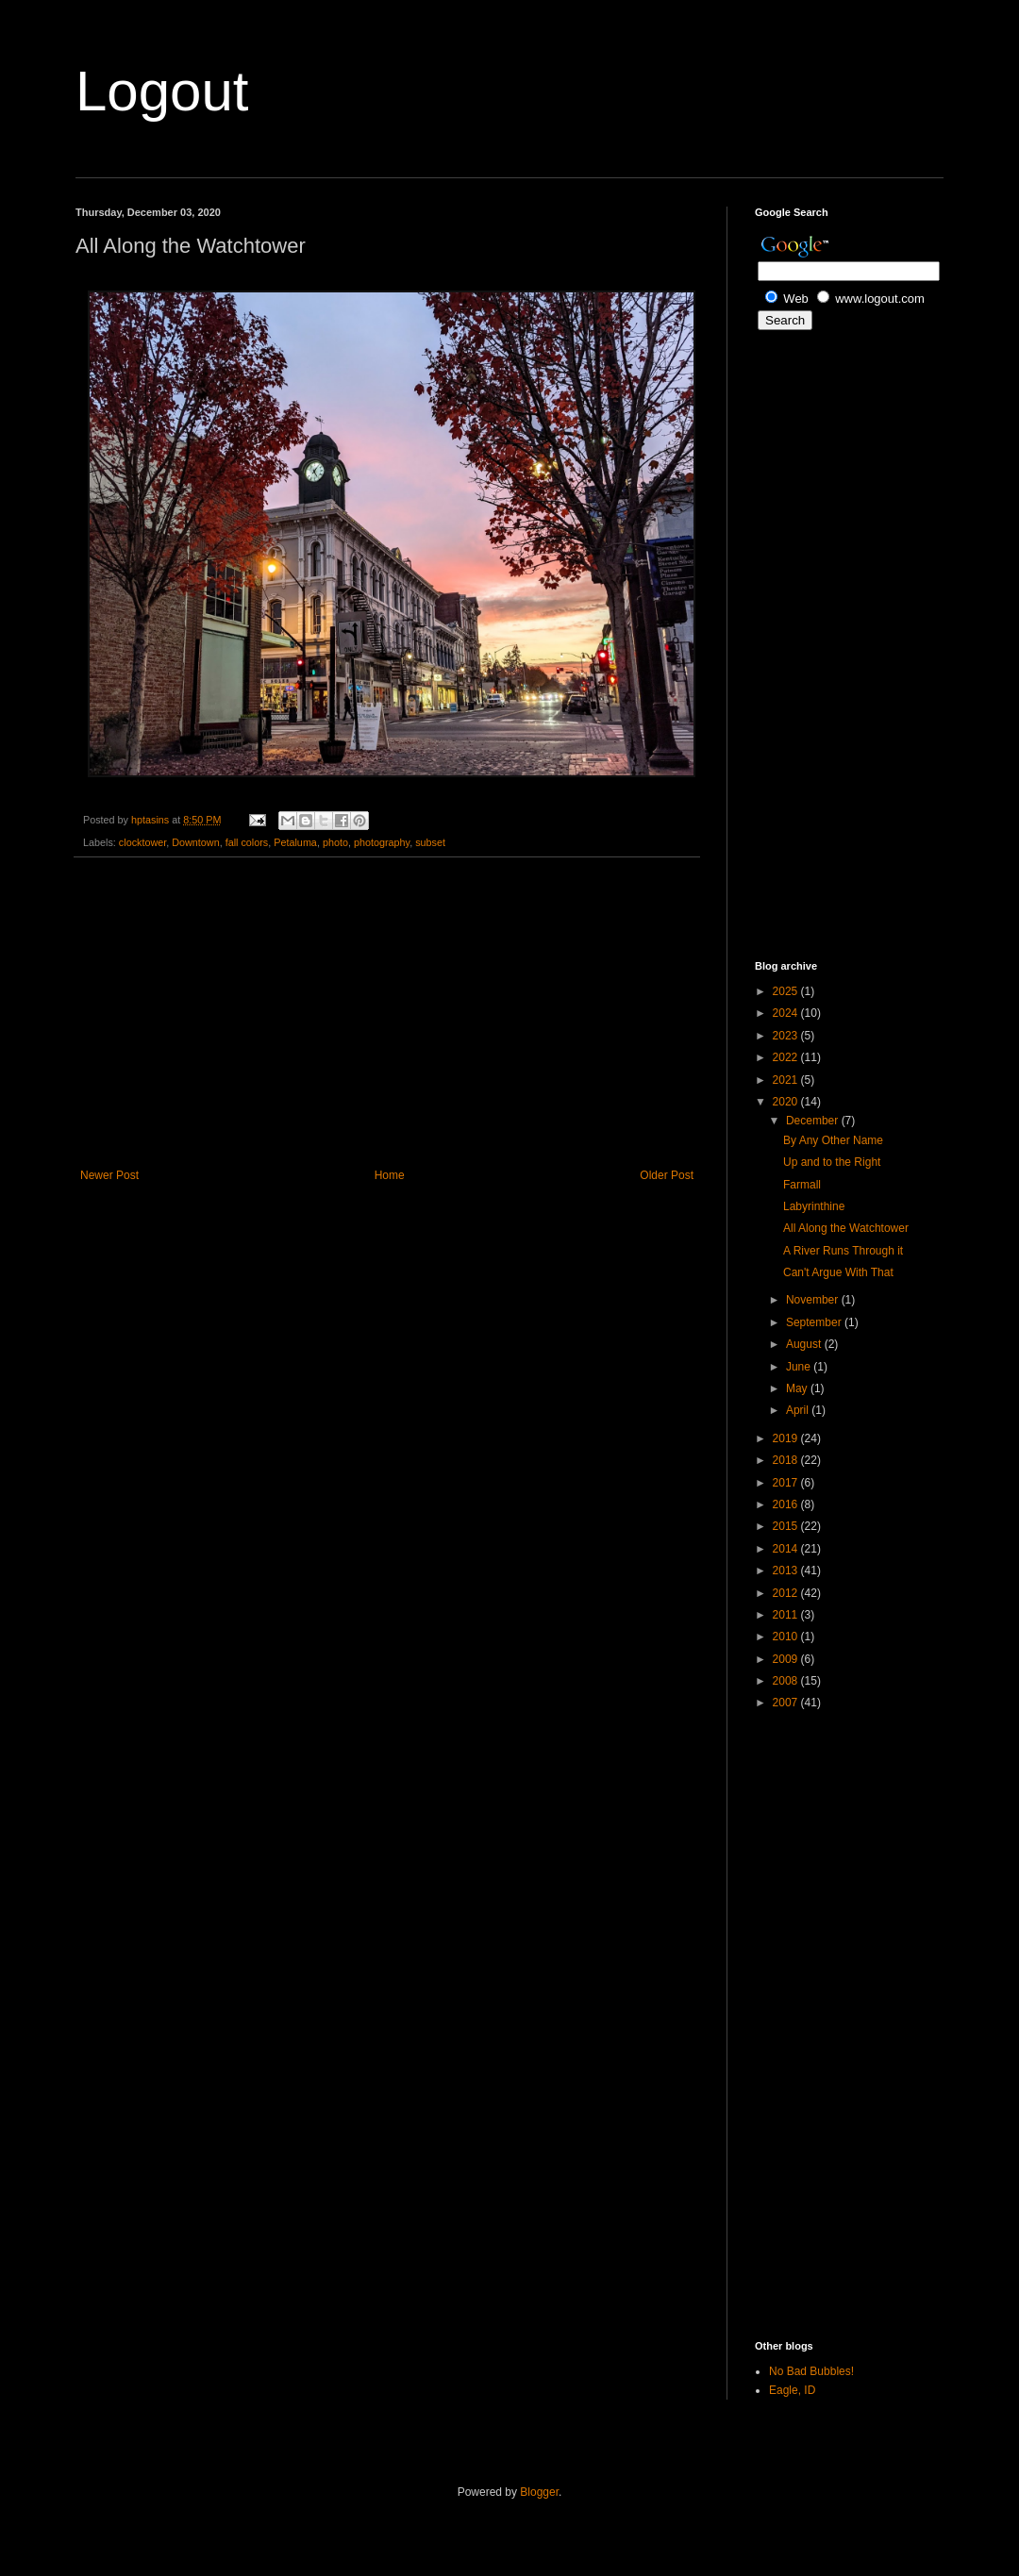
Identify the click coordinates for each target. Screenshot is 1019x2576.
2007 (787, 1702)
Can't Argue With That (838, 1272)
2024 (787, 1013)
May (798, 1388)
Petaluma (295, 842)
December (814, 1120)
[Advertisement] (386, 1013)
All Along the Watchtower (846, 1228)
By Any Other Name (833, 1140)
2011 (787, 1614)
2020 (787, 1101)
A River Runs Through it (843, 1250)
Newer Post (109, 1175)
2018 (787, 1460)
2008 (787, 1680)
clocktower (142, 842)
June (799, 1366)
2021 (787, 1080)
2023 (787, 1035)
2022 (787, 1057)
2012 (787, 1593)
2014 (787, 1548)
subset (430, 842)
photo (335, 842)
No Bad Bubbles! (811, 2371)
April (798, 1410)
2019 (787, 1438)
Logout (162, 91)
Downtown (195, 842)
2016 (787, 1504)
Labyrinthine (813, 1206)
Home (390, 1175)
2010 (787, 1636)
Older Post (666, 1175)
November (814, 1299)
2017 (787, 1482)
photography (381, 842)
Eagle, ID (792, 2390)
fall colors (247, 842)
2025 (787, 991)
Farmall (802, 1184)
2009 (787, 1659)
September (815, 1322)
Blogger (539, 2492)
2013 (787, 1570)
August (805, 1344)
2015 (787, 1526)
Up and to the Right (831, 1162)
